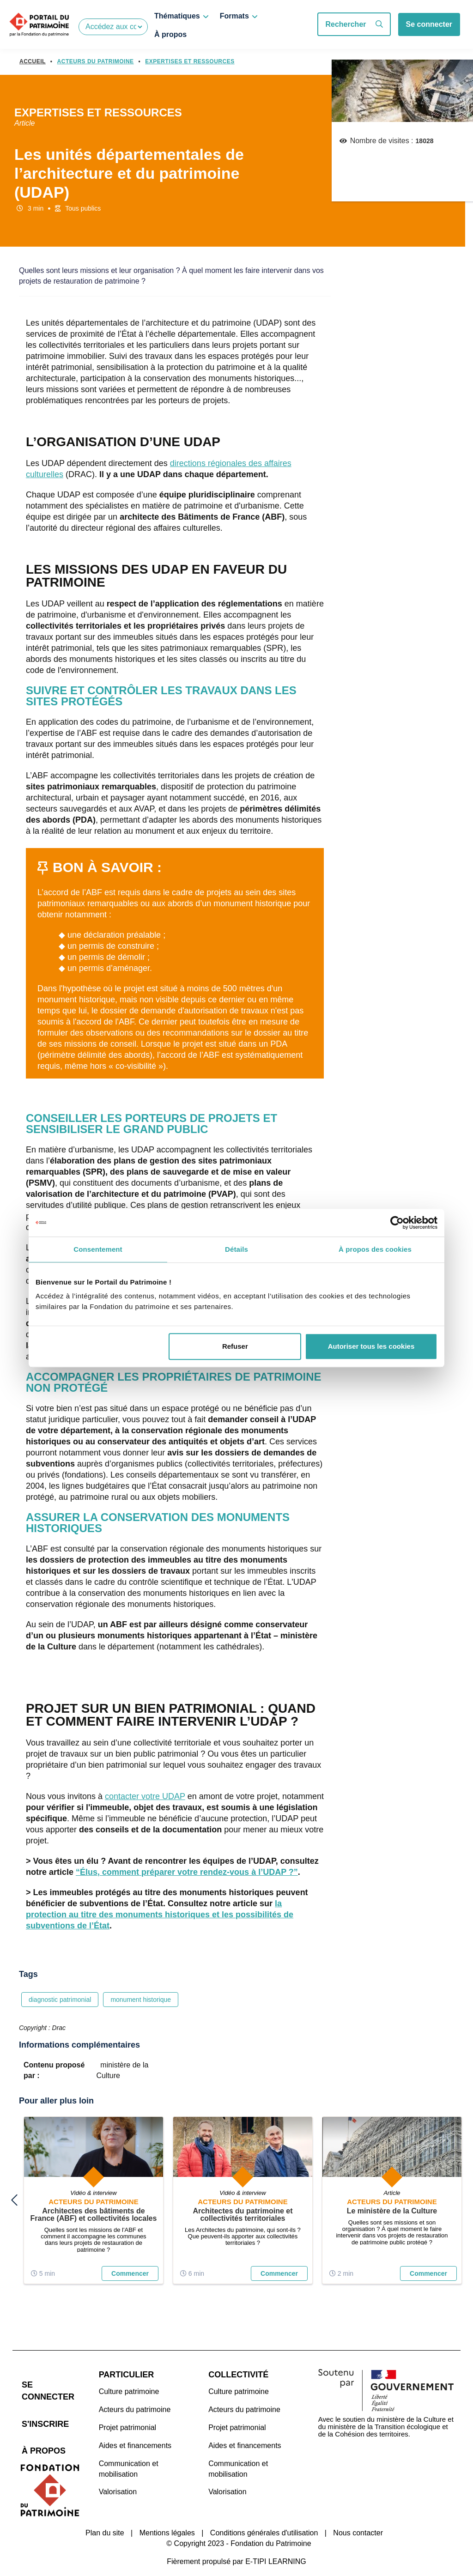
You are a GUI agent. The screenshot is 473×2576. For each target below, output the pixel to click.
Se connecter (429, 24)
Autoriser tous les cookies (371, 1346)
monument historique (140, 1999)
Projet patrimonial (128, 2418)
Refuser (235, 1346)
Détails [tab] (236, 1249)
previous (14, 2195)
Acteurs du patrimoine (135, 2400)
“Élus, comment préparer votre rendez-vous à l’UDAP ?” (187, 1872)
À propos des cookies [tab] (375, 1249)
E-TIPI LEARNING (275, 2541)
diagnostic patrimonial (60, 1999)
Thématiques (177, 16)
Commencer (130, 2272)
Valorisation (118, 2482)
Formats (234, 16)
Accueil (32, 61)
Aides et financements (135, 2436)
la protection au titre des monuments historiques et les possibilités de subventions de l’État (159, 1914)
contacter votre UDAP (145, 1796)
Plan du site (104, 2512)
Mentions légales (167, 2512)
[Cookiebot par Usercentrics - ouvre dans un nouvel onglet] (397, 1223)
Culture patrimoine (129, 2382)
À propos (170, 34)
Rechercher (353, 24)
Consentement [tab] (97, 1249)
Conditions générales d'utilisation (264, 2512)
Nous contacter (358, 2512)
